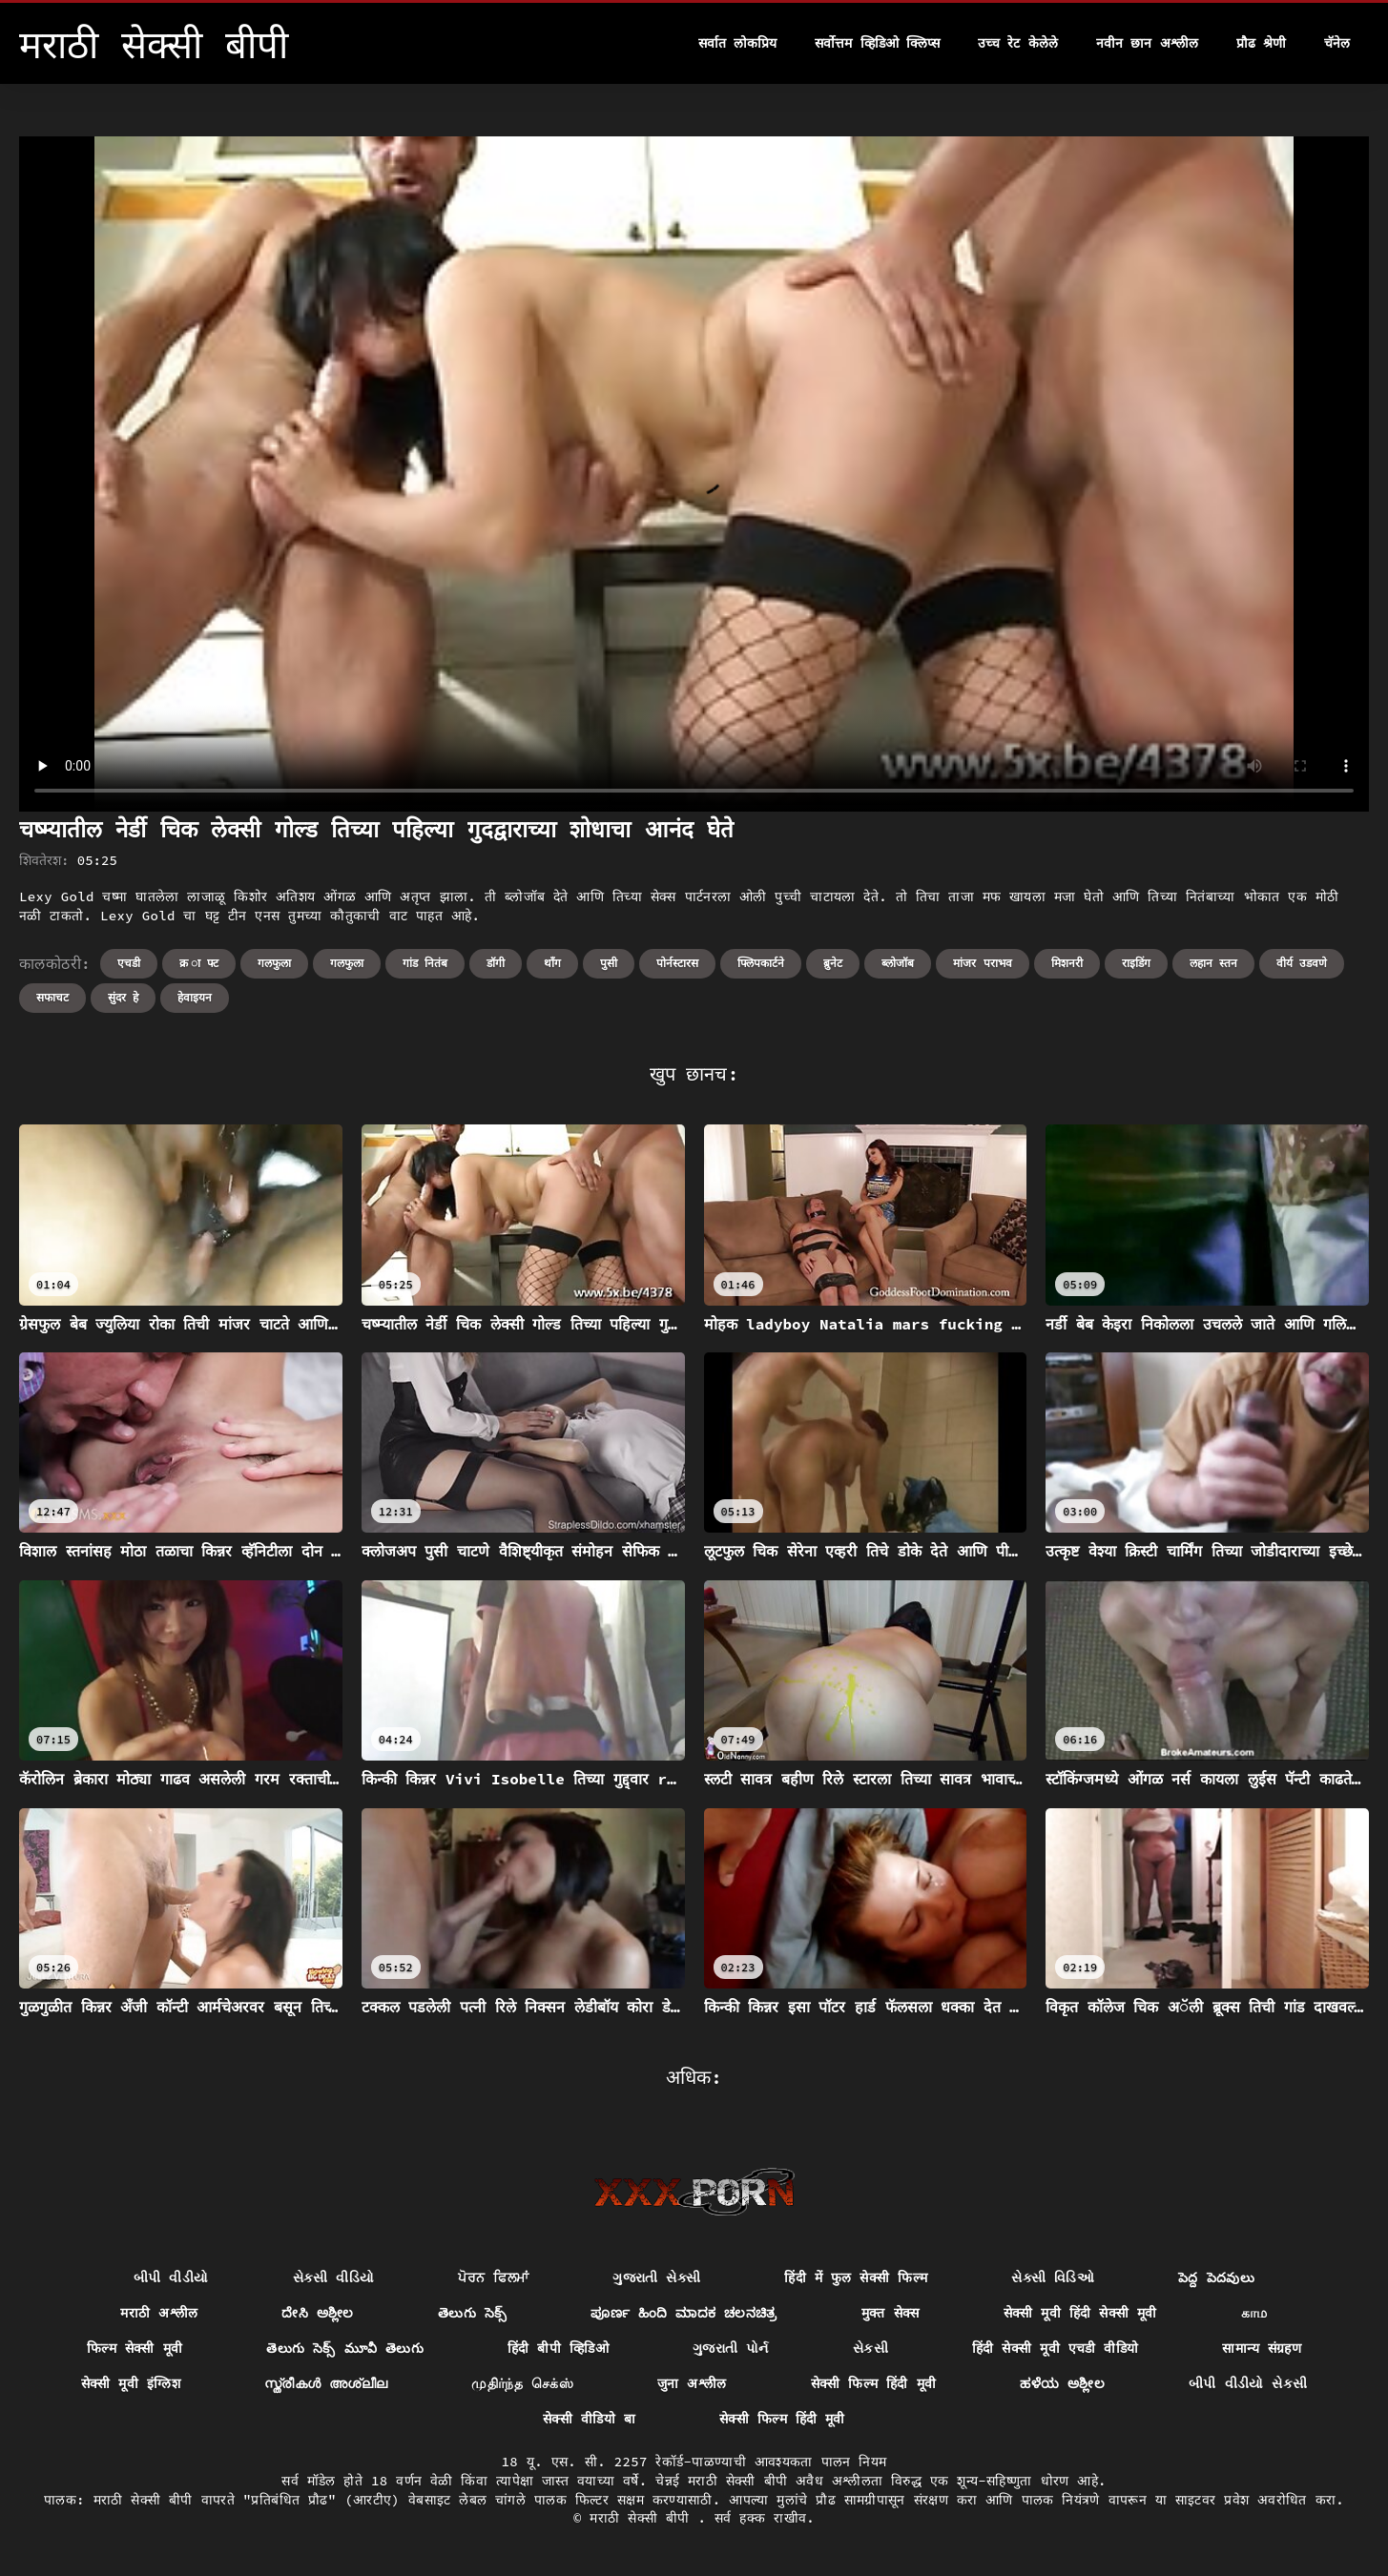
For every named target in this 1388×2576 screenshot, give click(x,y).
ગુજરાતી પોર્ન (731, 2348)
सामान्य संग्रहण (1261, 2348)
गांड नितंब (425, 963)
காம (1254, 2312)
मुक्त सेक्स (890, 2312)
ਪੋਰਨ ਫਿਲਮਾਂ (493, 2277)
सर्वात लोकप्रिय (737, 43)
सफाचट (52, 997)
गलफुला (274, 963)
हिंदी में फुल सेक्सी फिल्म (855, 2277)
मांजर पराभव (982, 963)
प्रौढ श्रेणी (1261, 43)
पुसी (608, 963)
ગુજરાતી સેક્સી (656, 2277)
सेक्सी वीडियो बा (589, 2418)
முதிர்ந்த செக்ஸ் (522, 2383)
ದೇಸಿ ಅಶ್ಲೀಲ (317, 2312)
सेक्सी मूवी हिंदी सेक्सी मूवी (1080, 2312)
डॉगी (496, 963)
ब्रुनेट (832, 963)
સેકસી (870, 2348)
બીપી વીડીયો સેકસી (1248, 2383)
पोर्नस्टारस (677, 963)
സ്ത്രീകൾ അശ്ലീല (326, 2383)
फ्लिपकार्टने (760, 963)
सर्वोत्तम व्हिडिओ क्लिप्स (877, 43)
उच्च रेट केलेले (1018, 43)
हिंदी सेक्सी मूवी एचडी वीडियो (1055, 2348)
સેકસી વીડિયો (334, 2277)
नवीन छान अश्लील (1147, 43)
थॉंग (552, 963)
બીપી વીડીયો (171, 2277)
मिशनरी (1067, 963)
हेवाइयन (194, 997)
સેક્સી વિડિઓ (1052, 2277)
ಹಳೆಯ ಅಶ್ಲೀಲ (1062, 2383)
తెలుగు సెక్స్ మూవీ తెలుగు (345, 2348)
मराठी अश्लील (158, 2312)
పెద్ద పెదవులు (1216, 2277)
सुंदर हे (123, 997)
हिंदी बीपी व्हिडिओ (558, 2348)
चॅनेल (1337, 43)
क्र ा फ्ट (198, 963)
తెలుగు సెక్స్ (473, 2312)
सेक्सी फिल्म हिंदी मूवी (874, 2383)
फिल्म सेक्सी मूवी (134, 2348)
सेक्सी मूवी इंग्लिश (130, 2383)
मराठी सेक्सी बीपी (643, 2517)
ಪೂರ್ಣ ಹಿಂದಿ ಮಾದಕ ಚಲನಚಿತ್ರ (683, 2312)
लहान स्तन (1213, 963)
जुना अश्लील (692, 2383)
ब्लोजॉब (897, 963)
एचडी (128, 963)
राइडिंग (1136, 963)
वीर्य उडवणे (1301, 963)
